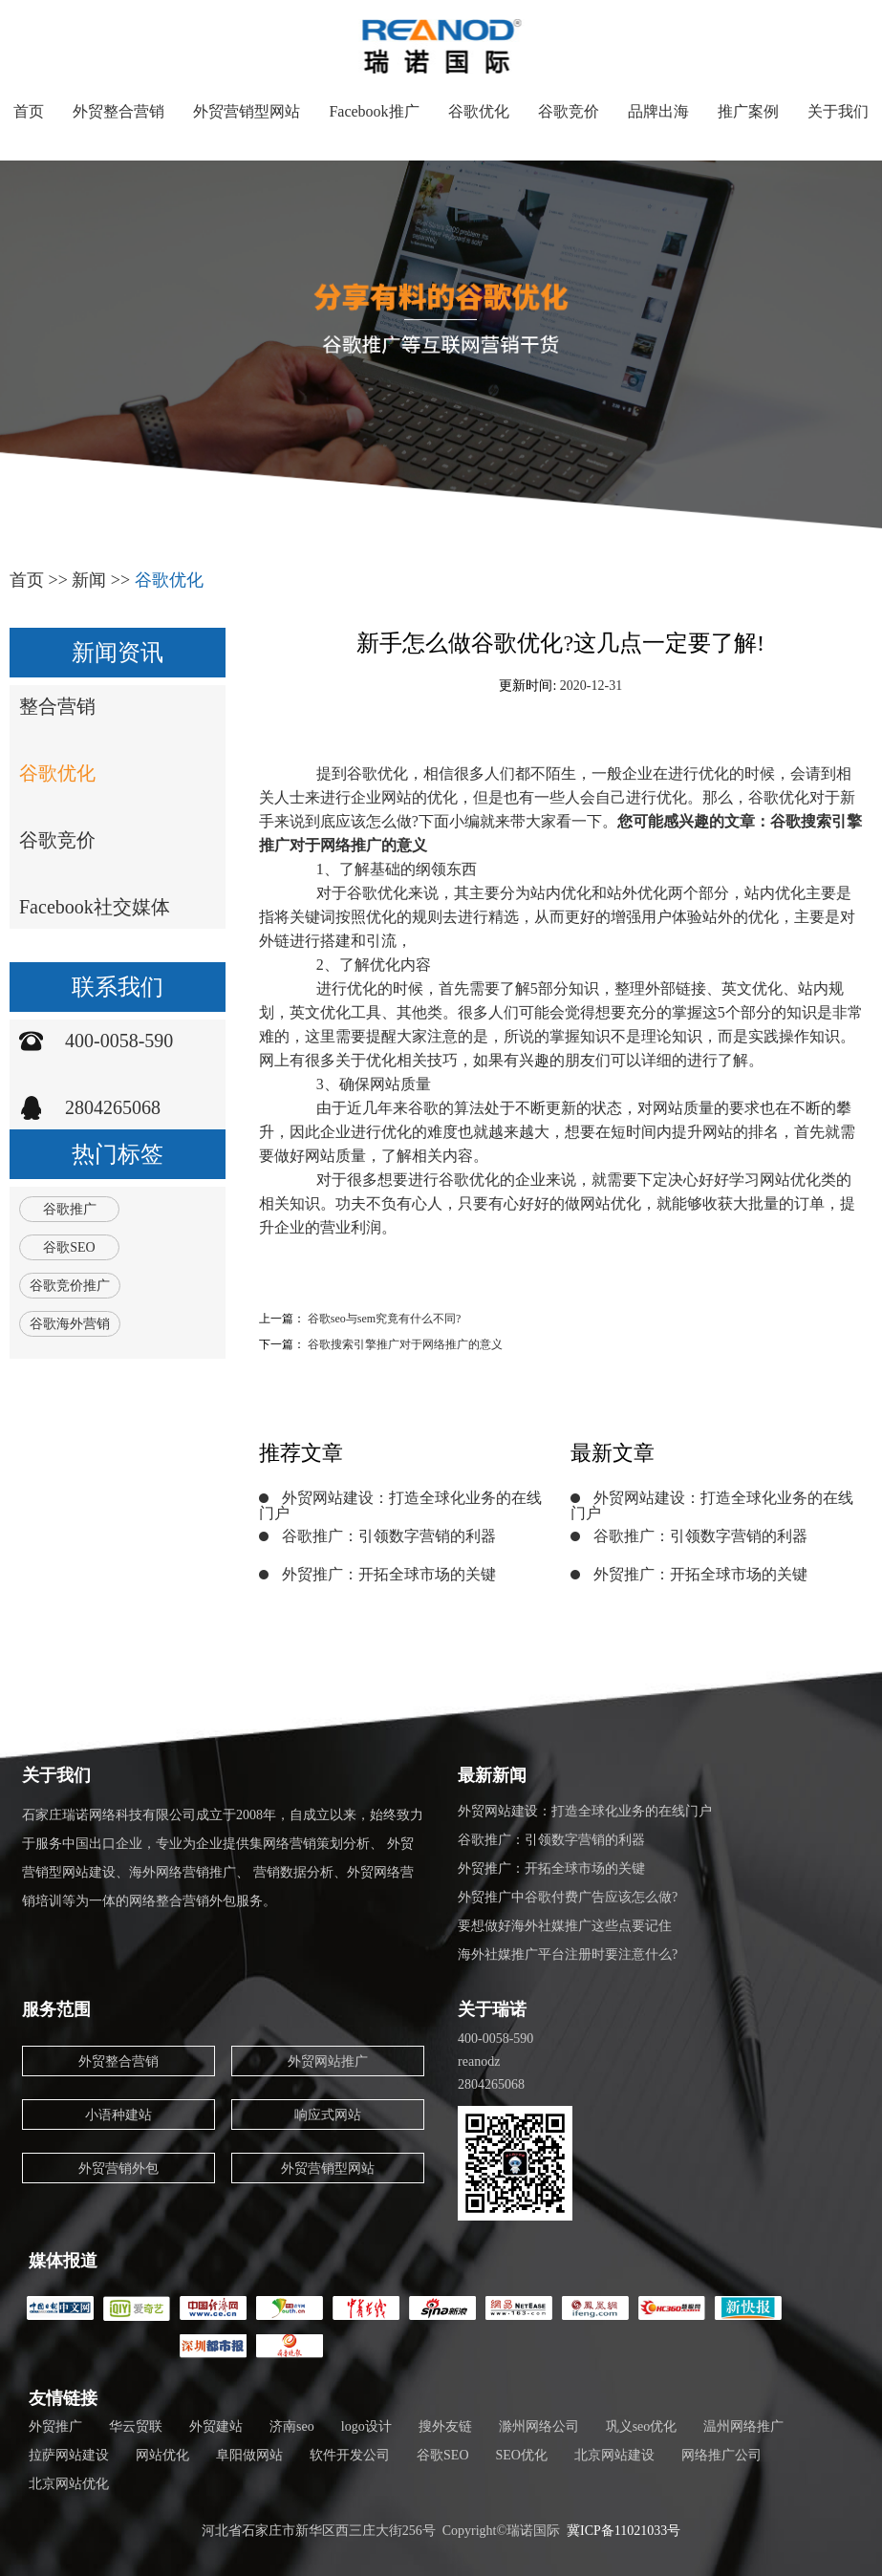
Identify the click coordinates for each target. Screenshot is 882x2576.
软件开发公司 (350, 2455)
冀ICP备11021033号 (623, 2530)
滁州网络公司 (539, 2426)
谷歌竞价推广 (70, 1285)
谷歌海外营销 (70, 1324)
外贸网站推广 (328, 2061)
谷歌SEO (69, 1247)
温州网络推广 (743, 2426)
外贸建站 (216, 2426)
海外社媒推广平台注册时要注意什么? (568, 1954)
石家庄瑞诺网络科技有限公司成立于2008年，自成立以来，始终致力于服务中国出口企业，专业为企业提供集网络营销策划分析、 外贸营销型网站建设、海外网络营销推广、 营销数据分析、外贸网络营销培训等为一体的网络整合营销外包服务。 (222, 1858)
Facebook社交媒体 (94, 906)
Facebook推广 (374, 111)
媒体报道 (63, 2260)
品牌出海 (658, 111)
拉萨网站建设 (69, 2455)
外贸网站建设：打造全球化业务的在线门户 (400, 1505)
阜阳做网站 (249, 2455)
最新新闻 (492, 1775)
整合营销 (57, 706)
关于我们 (838, 111)
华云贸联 (135, 2426)
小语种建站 (118, 2115)
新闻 (89, 580)
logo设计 (366, 2426)
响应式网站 (327, 2115)
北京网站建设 (614, 2455)
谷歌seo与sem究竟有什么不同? (385, 1318)
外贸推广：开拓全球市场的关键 (389, 1574)
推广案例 (748, 111)
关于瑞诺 (492, 2009)
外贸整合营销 (118, 111)
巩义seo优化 (642, 2426)
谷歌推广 (70, 1209)
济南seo (291, 2426)
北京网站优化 (69, 2484)
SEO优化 (522, 2455)
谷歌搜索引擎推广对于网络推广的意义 (405, 1344)
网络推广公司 (721, 2455)
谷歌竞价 (568, 111)
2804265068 (113, 1107)
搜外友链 (445, 2426)
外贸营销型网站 (246, 111)
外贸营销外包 (118, 2168)
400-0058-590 (119, 1040)
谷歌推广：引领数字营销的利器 (389, 1536)
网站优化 (162, 2455)
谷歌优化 (478, 111)
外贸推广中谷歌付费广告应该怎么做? (568, 1897)
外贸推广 (55, 2426)
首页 (28, 111)
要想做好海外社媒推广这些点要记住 (565, 1926)
